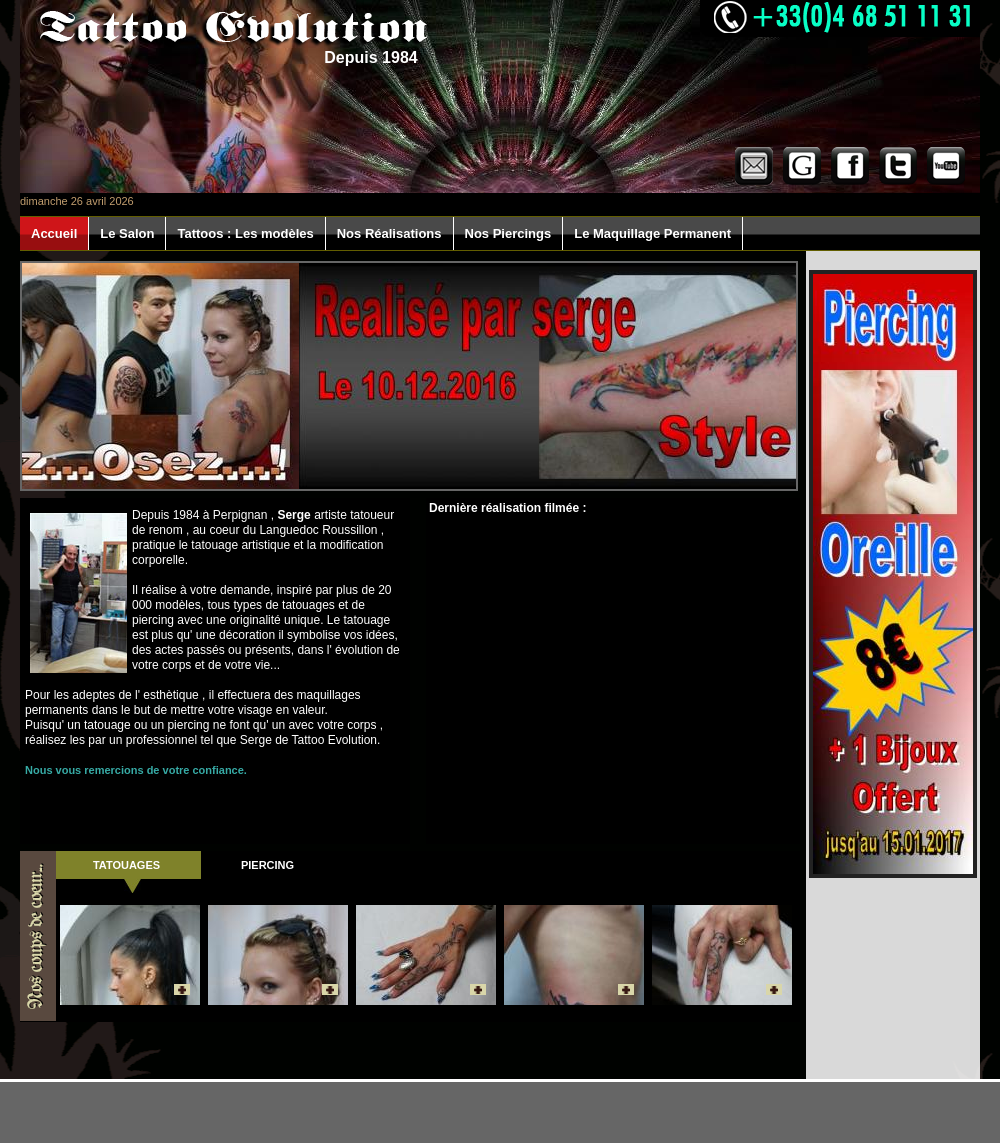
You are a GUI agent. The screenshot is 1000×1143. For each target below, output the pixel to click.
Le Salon (127, 233)
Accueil (54, 233)
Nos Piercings (508, 233)
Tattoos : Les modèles (245, 233)
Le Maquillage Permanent (652, 233)
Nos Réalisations (389, 233)
